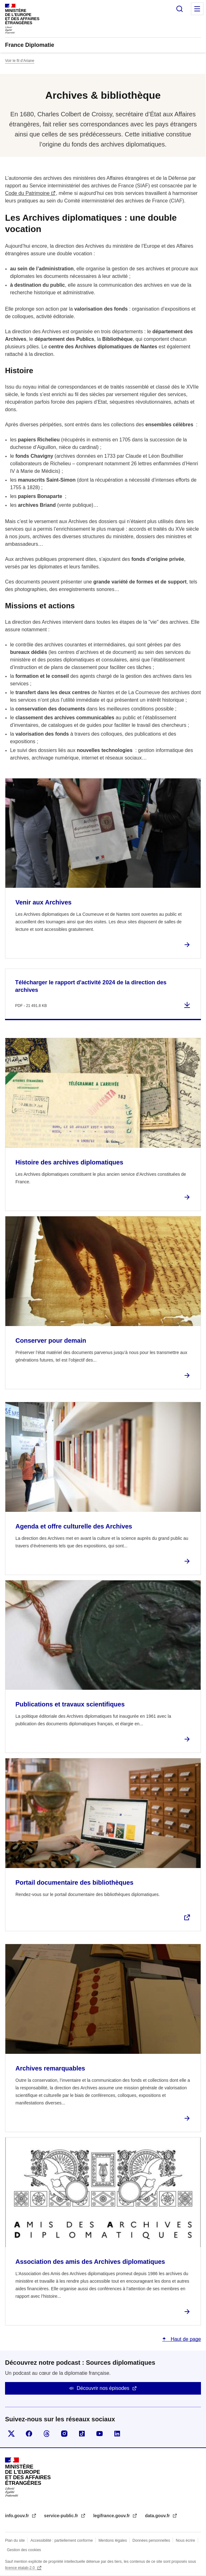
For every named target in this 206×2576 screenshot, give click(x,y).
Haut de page (185, 2339)
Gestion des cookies (24, 2550)
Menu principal (197, 9)
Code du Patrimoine (27, 193)
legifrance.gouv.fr (112, 2515)
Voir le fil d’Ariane (19, 60)
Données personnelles (151, 2540)
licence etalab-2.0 (20, 2568)
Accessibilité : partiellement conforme (62, 2540)
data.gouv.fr (158, 2515)
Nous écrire (185, 2540)
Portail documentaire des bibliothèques (74, 1882)
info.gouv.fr (17, 2515)
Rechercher (179, 9)
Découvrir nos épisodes (103, 2388)
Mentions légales (113, 2540)
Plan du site (15, 2540)
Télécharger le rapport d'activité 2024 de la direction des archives (90, 986)
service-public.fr (61, 2515)
